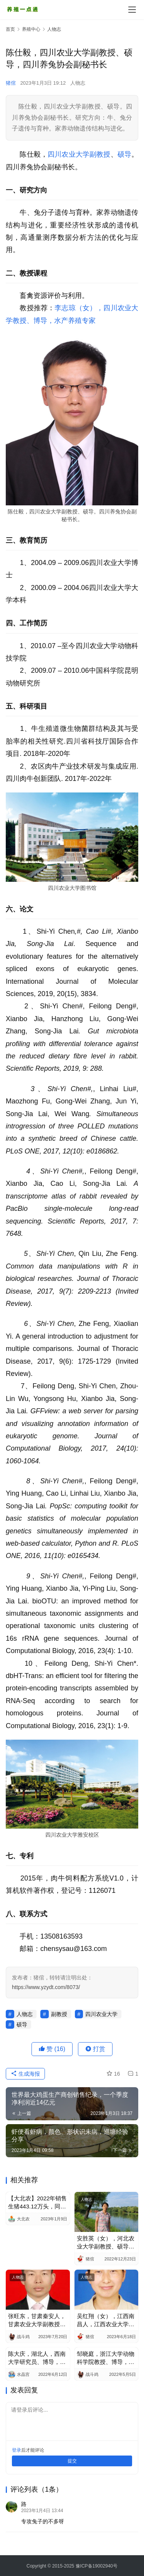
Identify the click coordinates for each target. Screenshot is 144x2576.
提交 (72, 2461)
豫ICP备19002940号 (97, 2566)
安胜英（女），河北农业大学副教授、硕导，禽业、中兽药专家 (105, 2242)
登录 (16, 2450)
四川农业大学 (68, 154)
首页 (10, 29)
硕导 (124, 154)
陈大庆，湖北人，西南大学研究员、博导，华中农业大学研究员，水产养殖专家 (37, 2358)
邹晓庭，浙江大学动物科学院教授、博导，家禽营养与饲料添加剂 (105, 2358)
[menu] (132, 10)
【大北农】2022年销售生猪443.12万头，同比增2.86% (37, 2202)
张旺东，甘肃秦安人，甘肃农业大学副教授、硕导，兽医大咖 (37, 2320)
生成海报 (25, 2073)
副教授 (100, 154)
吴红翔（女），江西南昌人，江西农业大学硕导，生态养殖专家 (105, 2320)
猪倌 (11, 83)
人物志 (77, 83)
